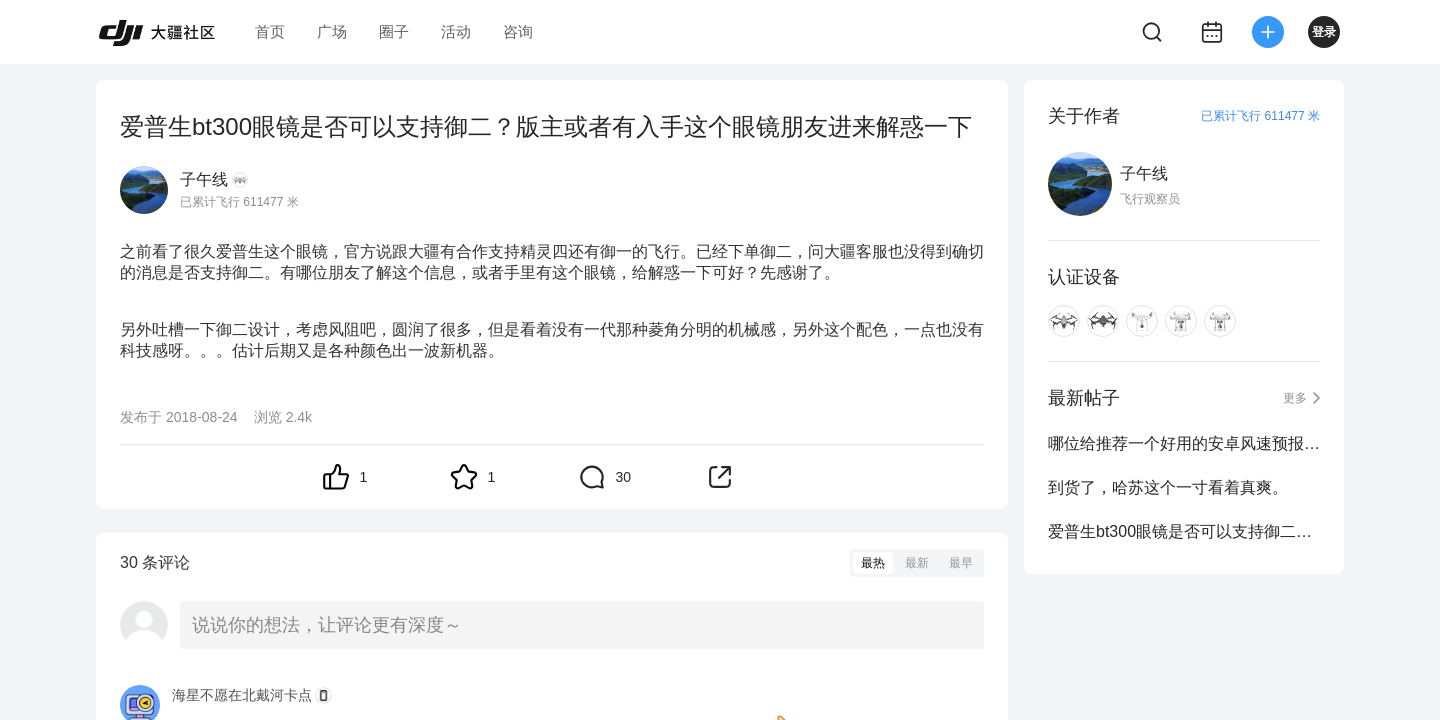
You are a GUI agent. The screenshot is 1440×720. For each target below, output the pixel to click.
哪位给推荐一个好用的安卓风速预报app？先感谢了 (1184, 443)
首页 (270, 31)
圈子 (394, 31)
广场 (332, 31)
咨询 (518, 31)
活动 (456, 31)
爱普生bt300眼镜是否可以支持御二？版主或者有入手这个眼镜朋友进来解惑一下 (1184, 531)
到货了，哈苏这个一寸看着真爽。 (1168, 487)
